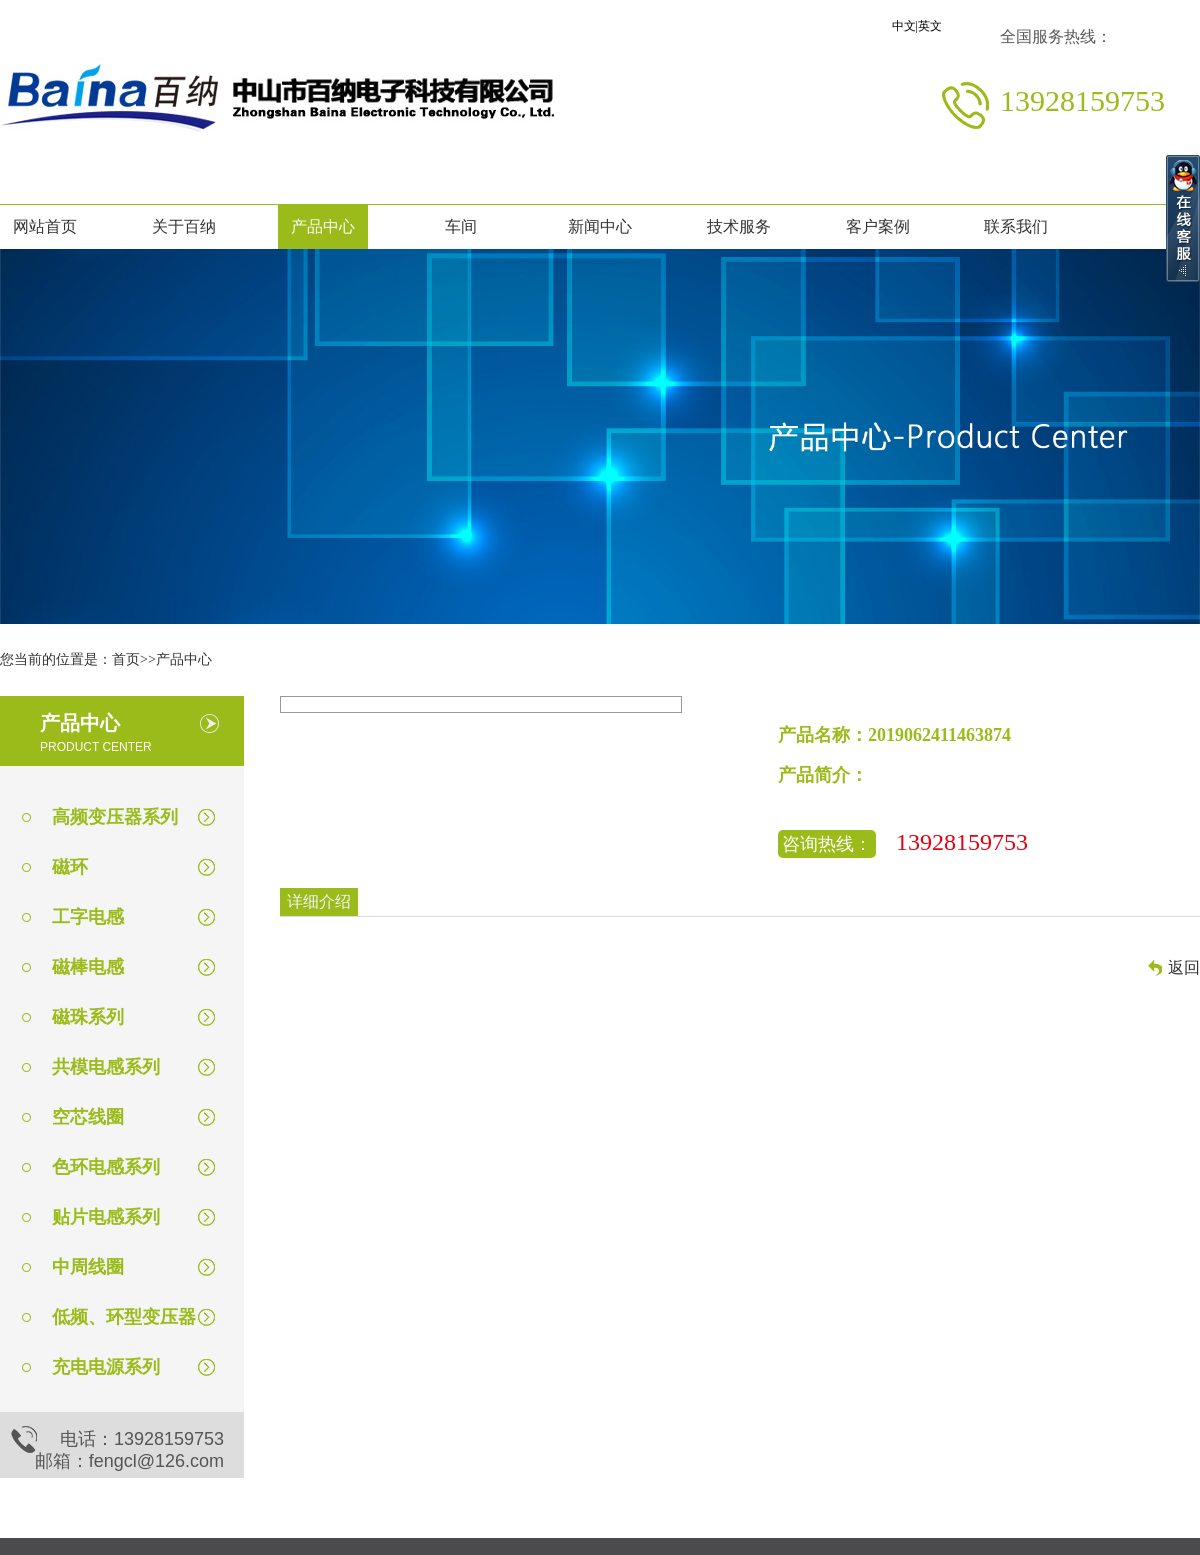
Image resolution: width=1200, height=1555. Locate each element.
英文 (930, 26)
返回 (1184, 967)
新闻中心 (600, 226)
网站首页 (45, 226)
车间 (461, 226)
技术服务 (739, 226)
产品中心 (323, 226)
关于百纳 (184, 226)
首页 (126, 659)
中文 (904, 26)
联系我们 (1016, 226)
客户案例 (878, 226)
